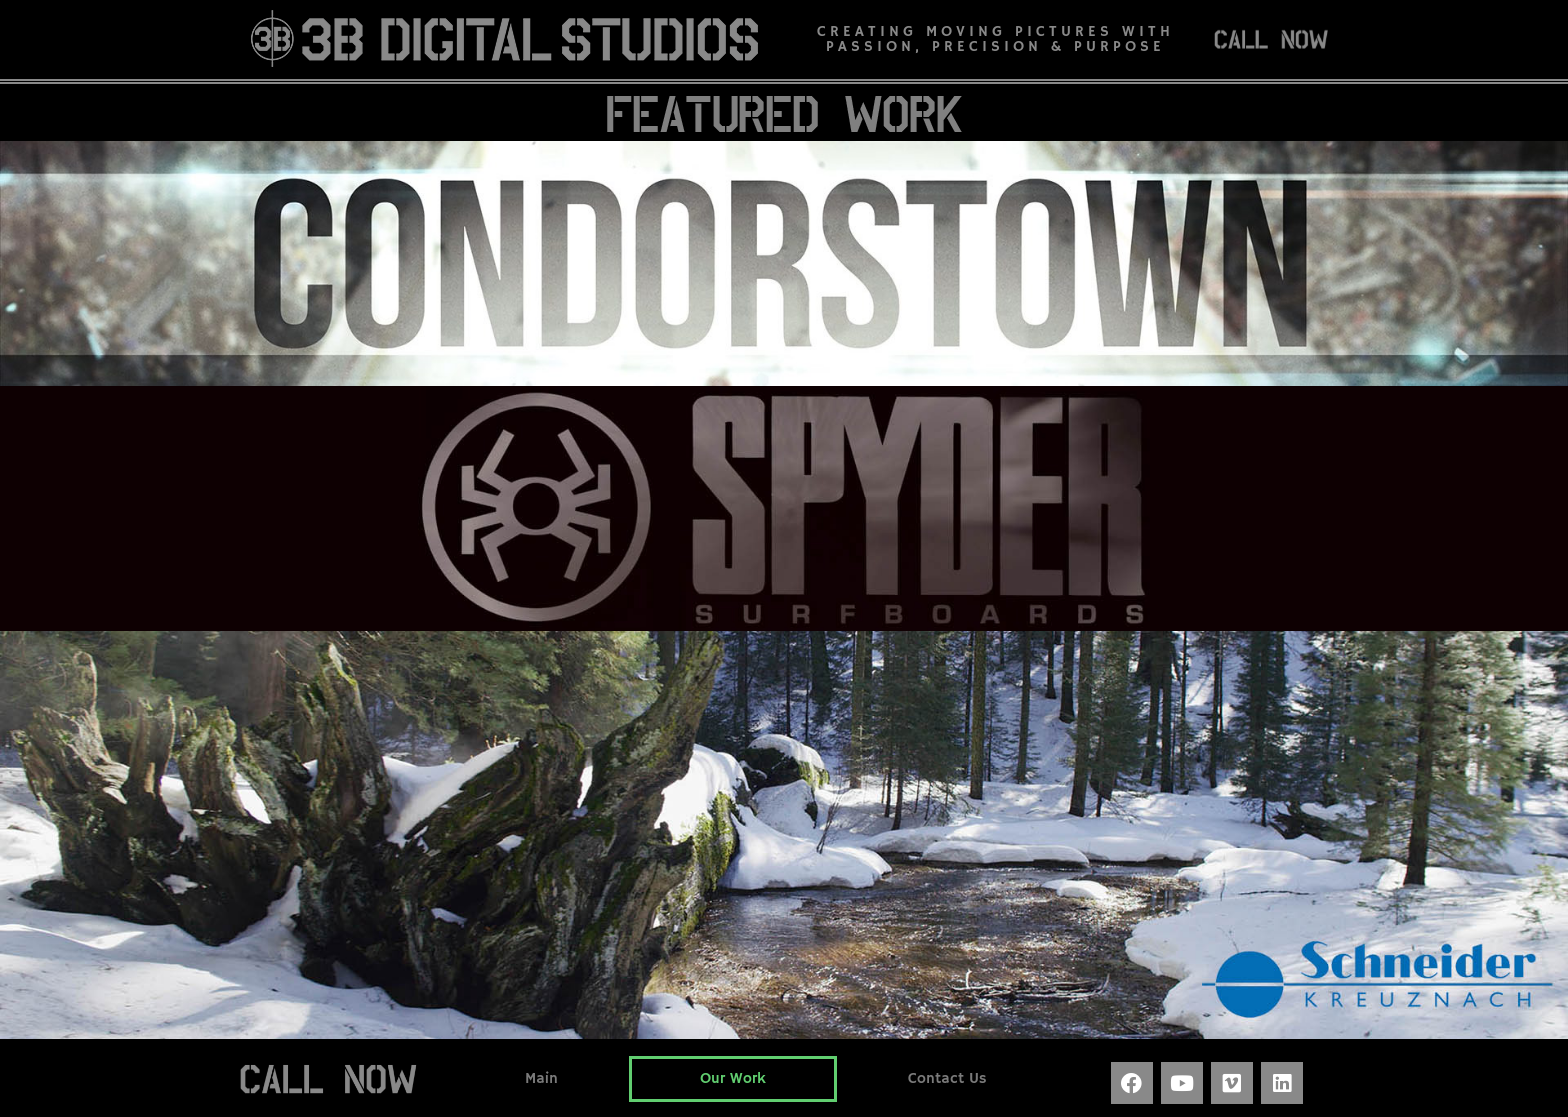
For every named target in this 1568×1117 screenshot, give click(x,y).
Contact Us (947, 1078)
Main (541, 1078)
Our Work (733, 1078)
